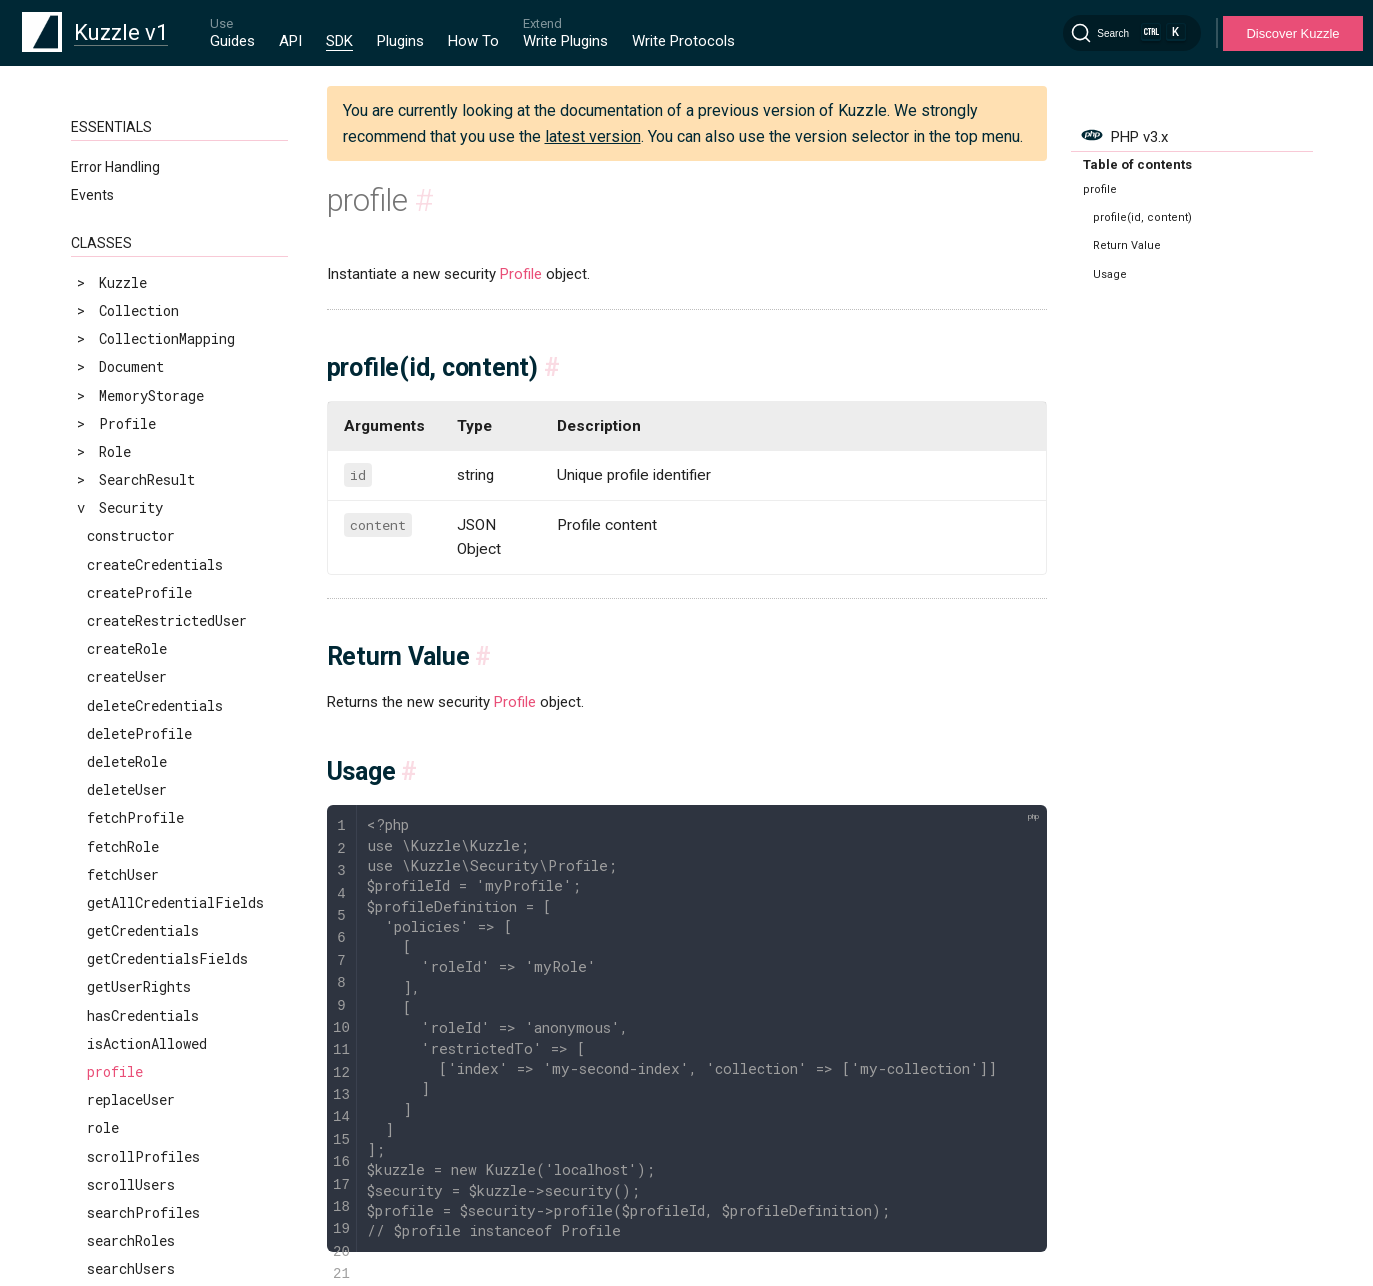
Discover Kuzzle (1292, 33)
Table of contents (1137, 164)
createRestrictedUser (167, 390)
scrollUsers (131, 954)
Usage (1110, 274)
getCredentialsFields (167, 728)
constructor (131, 305)
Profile (521, 274)
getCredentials (143, 700)
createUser (127, 446)
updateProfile (139, 1095)
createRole (127, 418)
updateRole (127, 1123)
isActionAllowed (147, 813)
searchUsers (131, 1038)
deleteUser (127, 559)
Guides (232, 41)
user (103, 1179)
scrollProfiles (143, 926)
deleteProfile (139, 503)
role (103, 897)
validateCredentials (163, 1207)
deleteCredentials (155, 475)
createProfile (139, 362)
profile (115, 841)
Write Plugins (565, 41)
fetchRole (123, 616)
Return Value (1127, 245)
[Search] (1132, 33)
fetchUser (123, 644)
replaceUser (131, 869)
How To (473, 41)
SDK (339, 41)
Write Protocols (683, 41)
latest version (593, 136)
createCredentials (155, 334)
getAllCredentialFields (175, 672)
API (290, 41)
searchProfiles (143, 982)
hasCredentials (143, 785)
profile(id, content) (1142, 217)
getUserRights (139, 756)
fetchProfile (135, 587)
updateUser (127, 1151)
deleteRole (127, 531)
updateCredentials (155, 1067)
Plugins (400, 41)
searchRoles (131, 1010)
